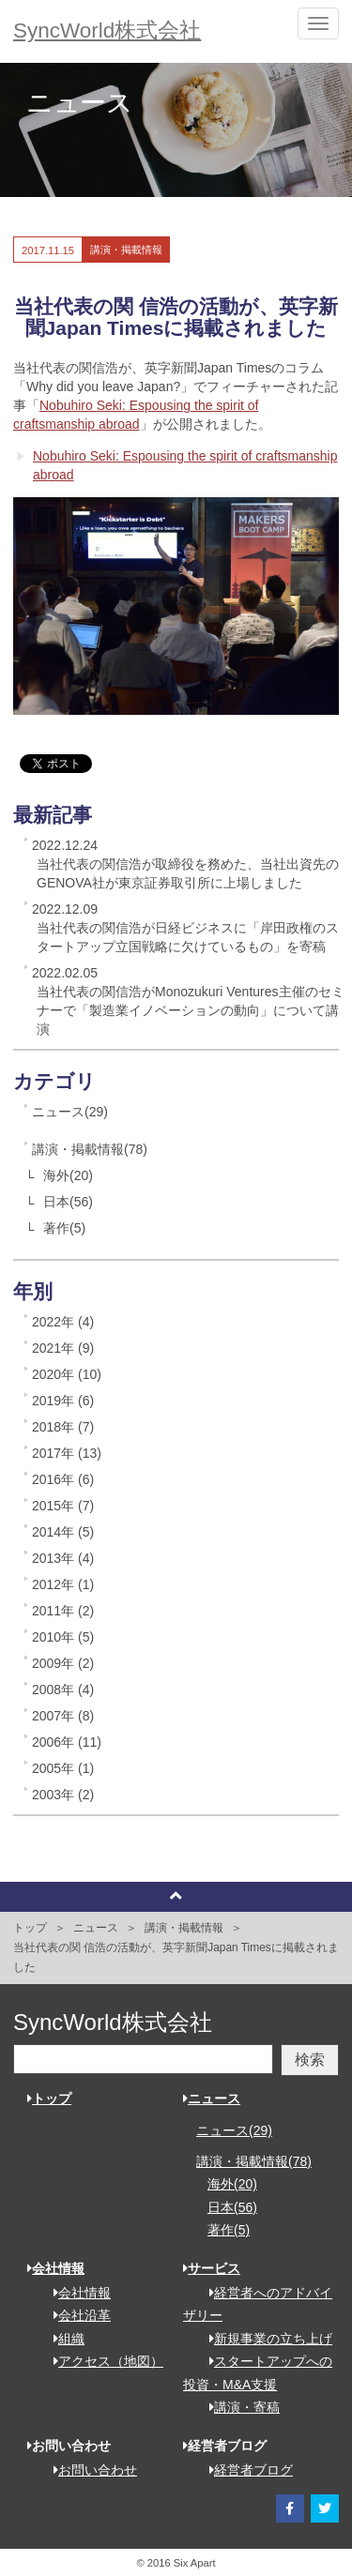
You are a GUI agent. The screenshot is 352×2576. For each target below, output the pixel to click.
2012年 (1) (63, 1584)
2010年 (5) (63, 1636)
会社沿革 (75, 2315)
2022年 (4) (63, 1321)
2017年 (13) (66, 1453)
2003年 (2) (63, 1794)
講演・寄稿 (238, 2407)
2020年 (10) (66, 1374)
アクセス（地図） (101, 2361)
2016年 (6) (63, 1479)
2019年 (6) (63, 1400)
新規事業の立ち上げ (264, 2338)
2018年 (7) (63, 1426)
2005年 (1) (63, 1768)
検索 (310, 2060)
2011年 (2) (63, 1610)
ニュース (95, 1927)
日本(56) (68, 1201)
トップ (30, 1927)
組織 (62, 2338)
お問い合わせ (88, 2470)
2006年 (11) (66, 1742)
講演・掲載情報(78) (89, 1149)
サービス (211, 2268)
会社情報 (55, 2268)
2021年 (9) (63, 1348)
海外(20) (68, 1175)
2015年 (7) (63, 1505)
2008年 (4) (63, 1689)
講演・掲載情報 (184, 1927)
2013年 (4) (63, 1558)
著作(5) (64, 1227)
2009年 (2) (63, 1663)
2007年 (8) (63, 1715)
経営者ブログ (244, 2470)
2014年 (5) (63, 1531)
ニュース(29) (70, 1111)
